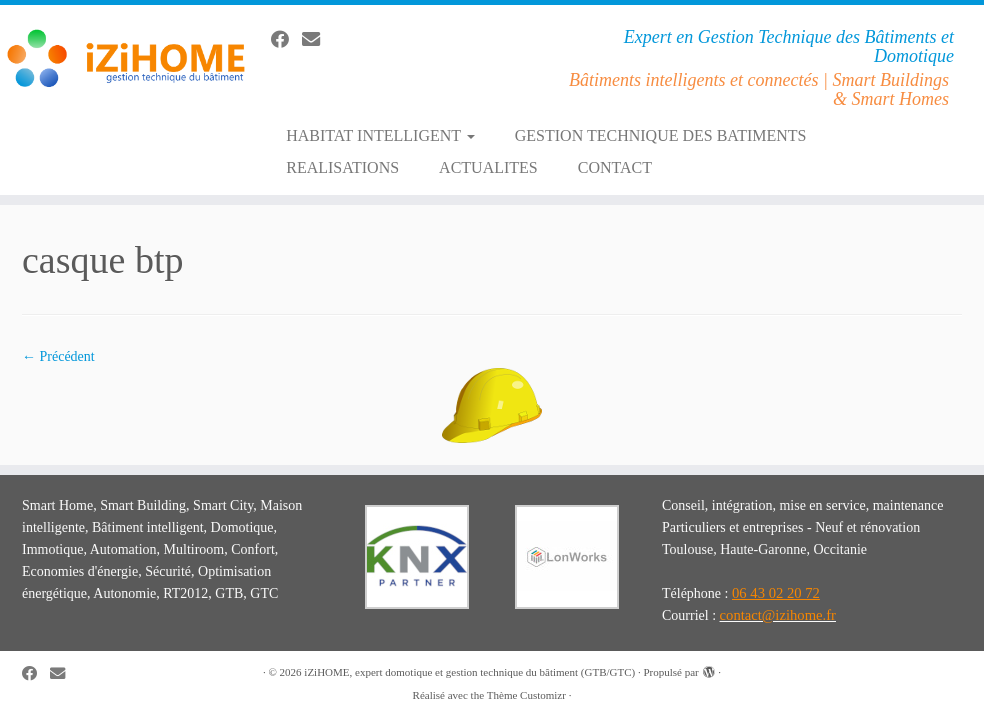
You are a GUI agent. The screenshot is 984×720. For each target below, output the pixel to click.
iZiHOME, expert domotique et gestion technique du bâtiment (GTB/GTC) (469, 672)
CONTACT (615, 167)
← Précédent (58, 356)
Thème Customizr (526, 695)
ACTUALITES (488, 167)
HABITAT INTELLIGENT (380, 135)
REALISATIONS (342, 167)
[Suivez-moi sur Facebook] (286, 40)
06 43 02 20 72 (776, 593)
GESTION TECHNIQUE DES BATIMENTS (661, 135)
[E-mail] (317, 40)
